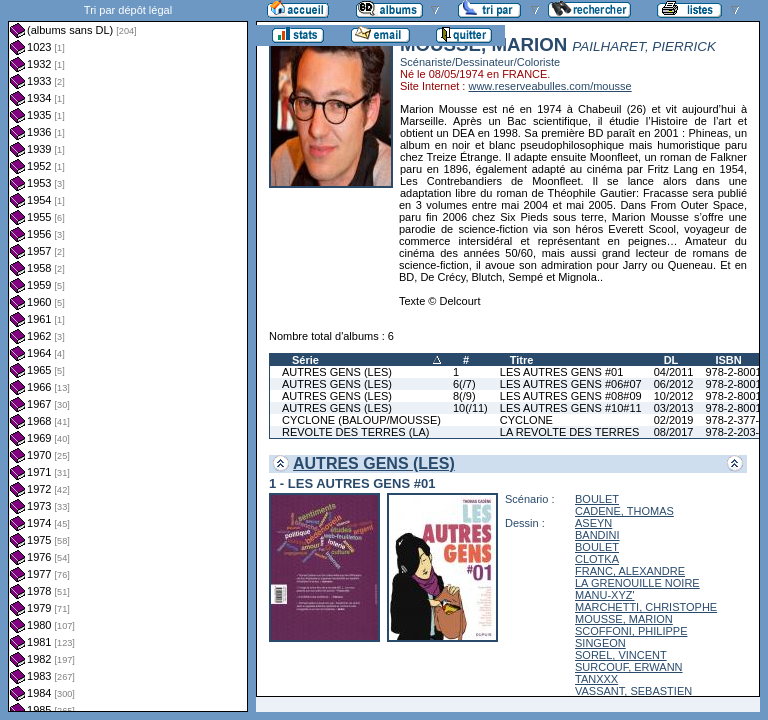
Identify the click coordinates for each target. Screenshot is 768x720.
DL (671, 360)
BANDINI (597, 535)
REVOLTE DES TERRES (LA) (356, 432)
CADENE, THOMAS (624, 511)
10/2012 (674, 396)
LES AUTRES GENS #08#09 (571, 396)
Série (305, 360)
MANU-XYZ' (605, 595)
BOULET (597, 499)
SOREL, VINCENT (621, 655)
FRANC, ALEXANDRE (630, 571)
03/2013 (674, 408)
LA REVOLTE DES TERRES (570, 432)
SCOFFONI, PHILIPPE (631, 631)
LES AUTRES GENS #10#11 (571, 408)
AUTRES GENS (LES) (337, 372)
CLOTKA (597, 559)
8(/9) (464, 396)
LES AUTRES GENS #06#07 (571, 384)
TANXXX (596, 679)
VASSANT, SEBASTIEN (633, 691)
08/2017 (674, 432)
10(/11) (470, 408)
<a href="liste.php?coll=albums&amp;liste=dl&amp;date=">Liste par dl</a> (128, 356)
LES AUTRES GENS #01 (562, 372)
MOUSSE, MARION (624, 619)
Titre (522, 360)
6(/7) (464, 384)
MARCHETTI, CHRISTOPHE (646, 607)
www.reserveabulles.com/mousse (549, 86)
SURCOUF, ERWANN (629, 667)
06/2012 (674, 384)
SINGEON (600, 643)
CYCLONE (526, 420)
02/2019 (674, 420)
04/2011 (674, 372)
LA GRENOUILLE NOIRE (637, 583)
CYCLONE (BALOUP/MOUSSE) (361, 420)
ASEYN (593, 523)
